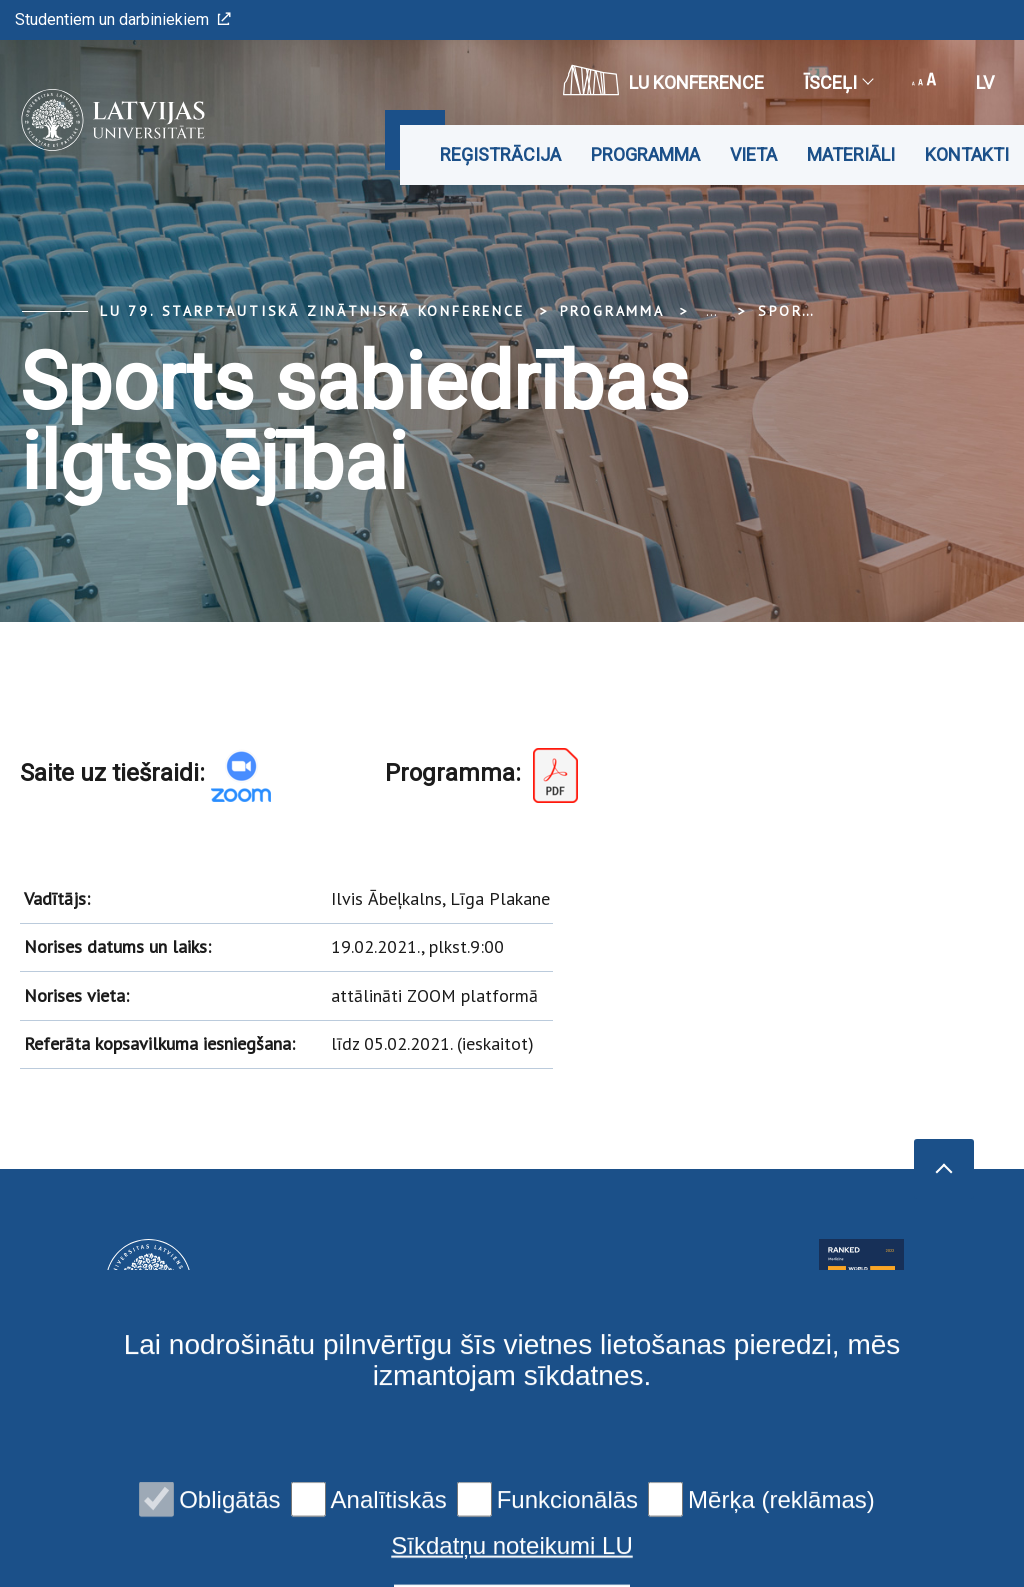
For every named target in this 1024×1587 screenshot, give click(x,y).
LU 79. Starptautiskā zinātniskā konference (312, 311)
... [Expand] (711, 311)
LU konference (663, 80)
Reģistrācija (500, 154)
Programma (645, 154)
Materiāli (851, 154)
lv (985, 82)
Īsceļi (838, 82)
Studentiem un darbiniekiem (123, 19)
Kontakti (967, 154)
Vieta (753, 154)
